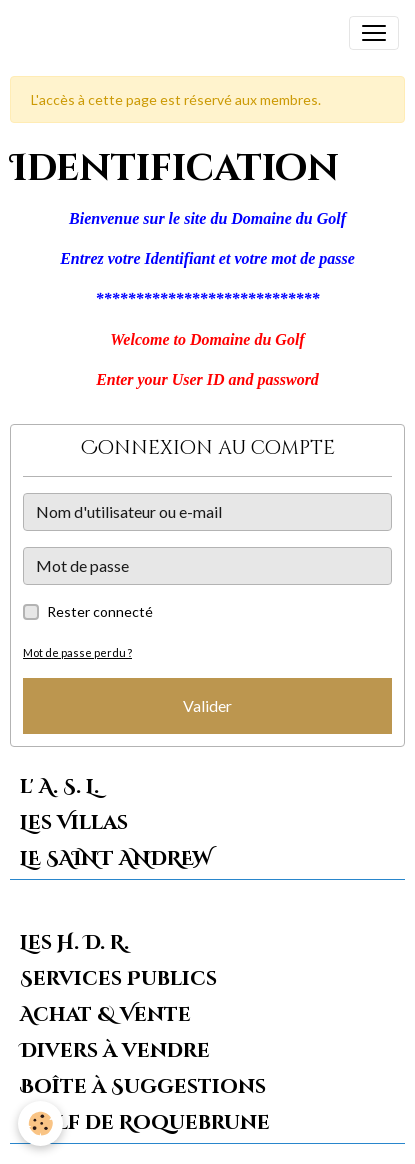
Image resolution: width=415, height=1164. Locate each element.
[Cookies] (40, 1123)
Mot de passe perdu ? (77, 652)
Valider (207, 705)
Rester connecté (100, 611)
